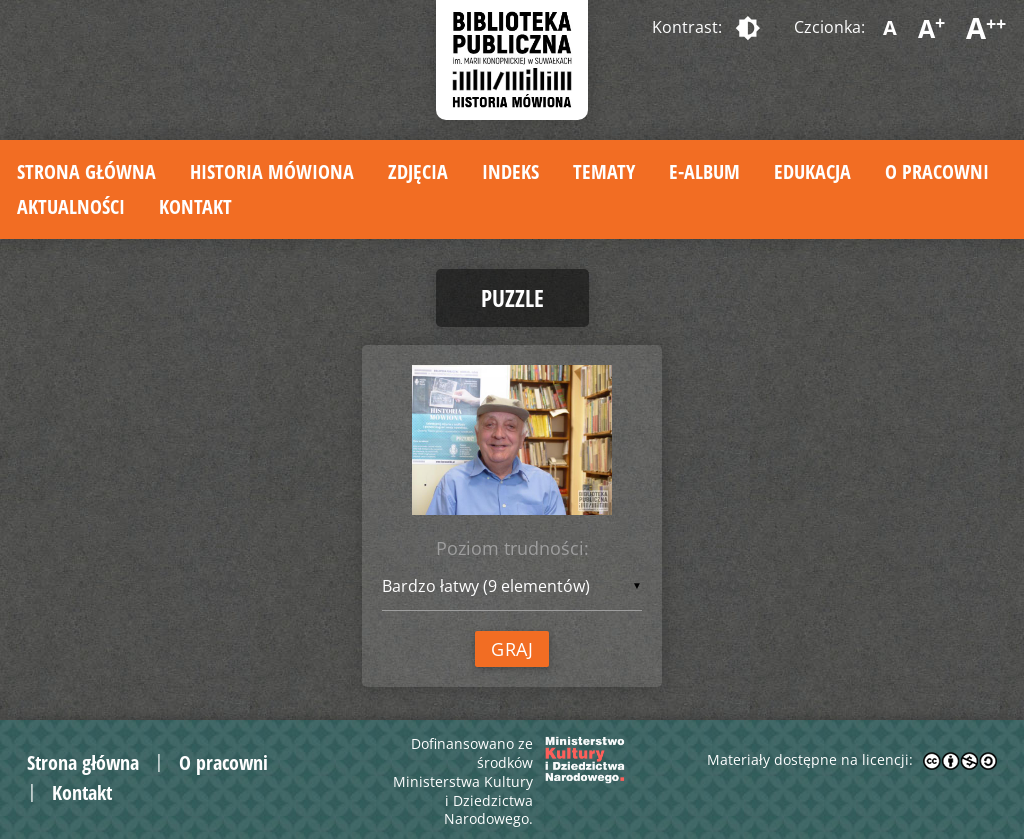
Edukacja (812, 171)
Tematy (604, 171)
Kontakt (195, 206)
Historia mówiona (272, 171)
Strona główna (86, 171)
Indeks (510, 171)
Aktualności (71, 206)
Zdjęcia (418, 171)
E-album (704, 171)
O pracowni (937, 171)
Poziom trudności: (512, 548)
